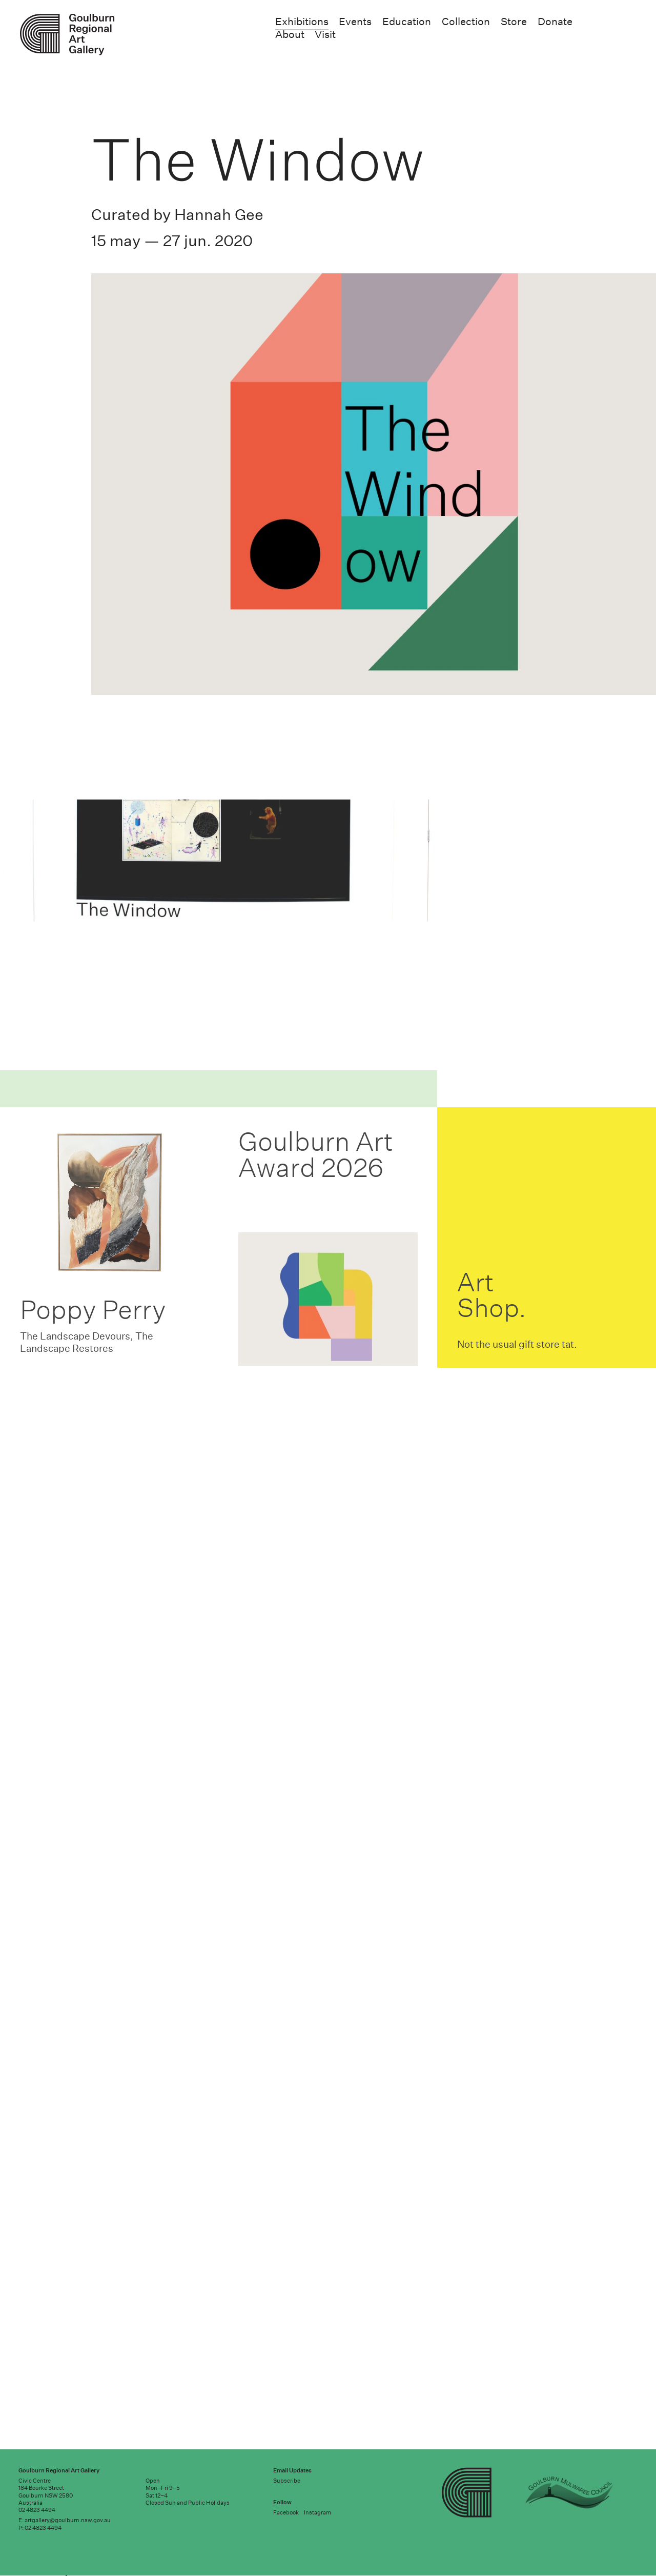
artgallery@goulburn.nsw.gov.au (68, 2520)
